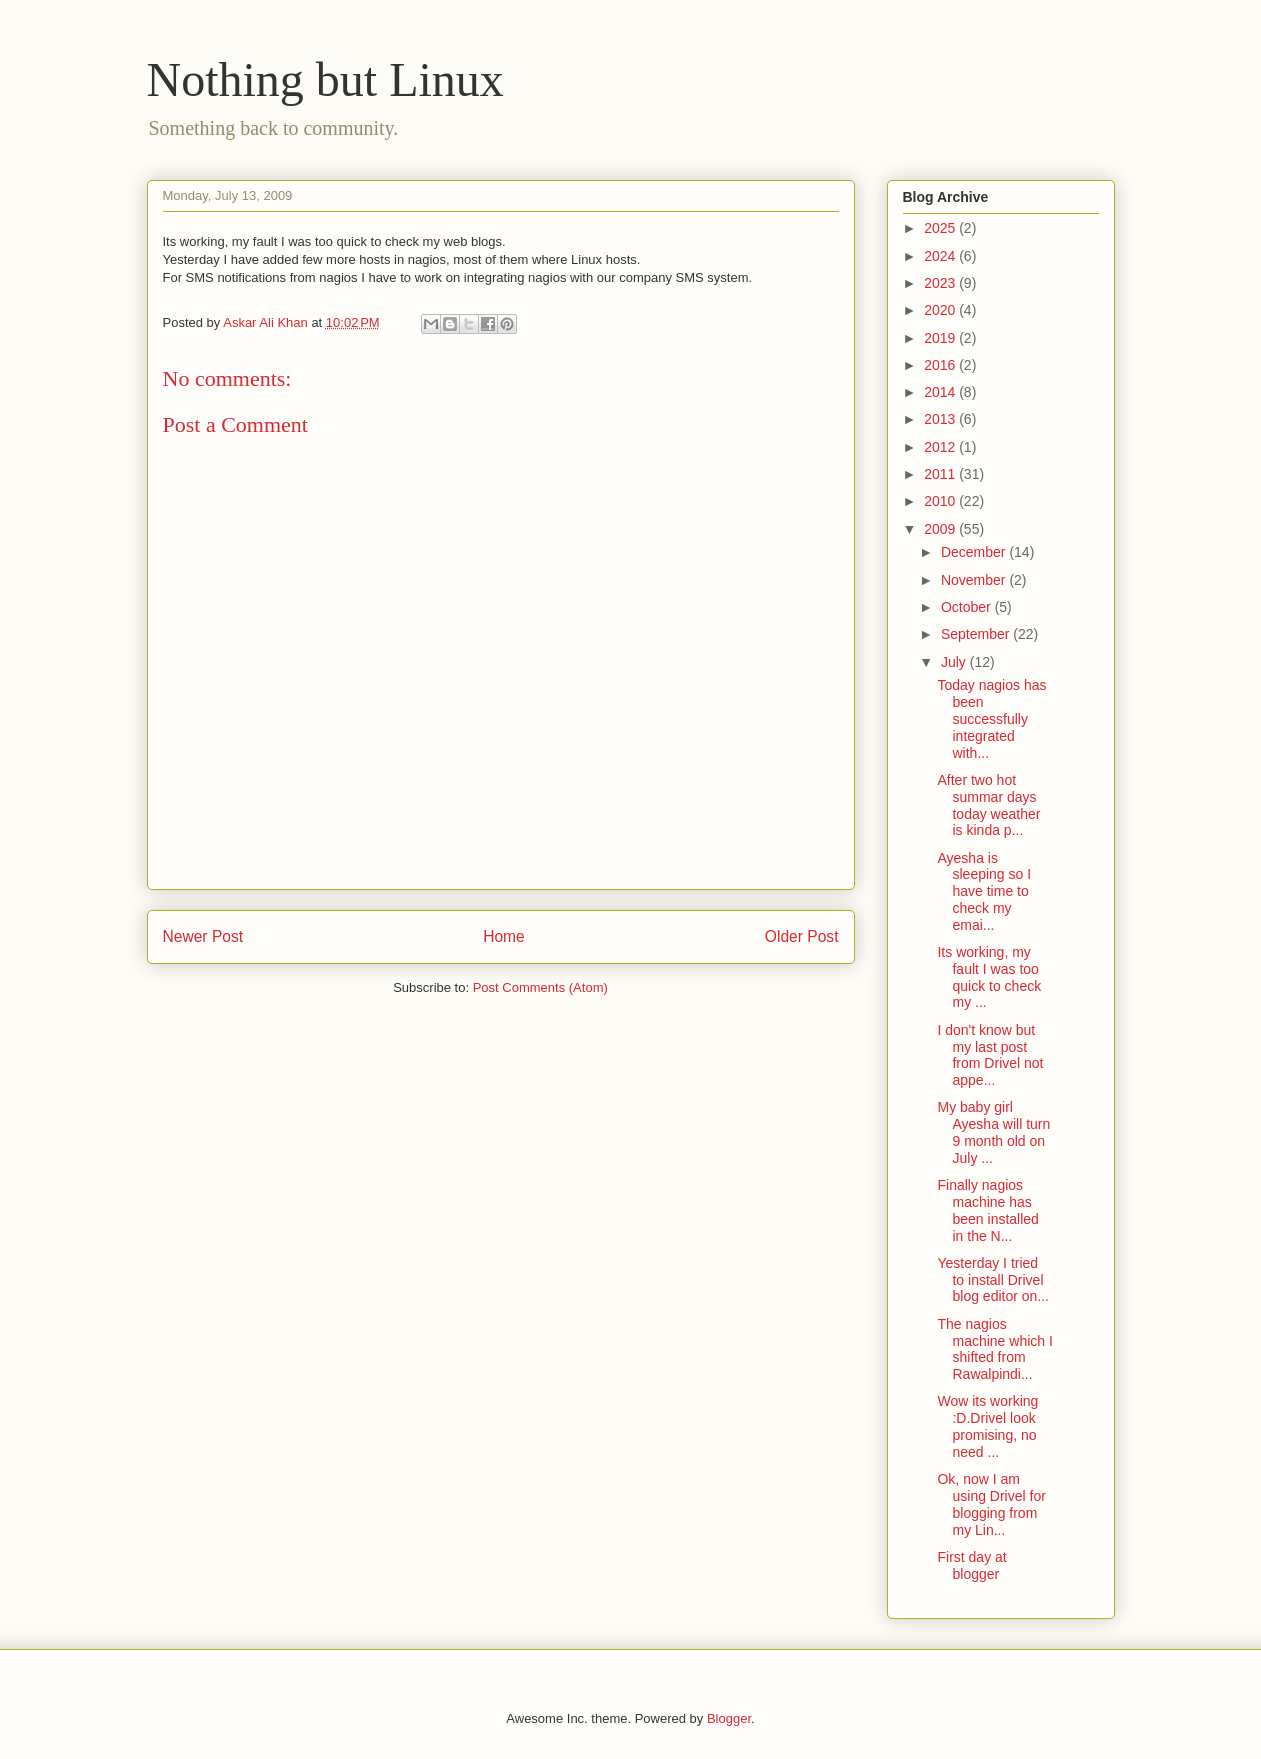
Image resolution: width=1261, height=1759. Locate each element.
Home (504, 936)
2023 (941, 283)
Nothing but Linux (325, 79)
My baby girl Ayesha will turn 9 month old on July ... (993, 1132)
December (975, 552)
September (977, 634)
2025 (941, 228)
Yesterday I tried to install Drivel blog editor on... (993, 1280)
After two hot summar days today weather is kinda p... (988, 805)
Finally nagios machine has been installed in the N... (987, 1210)
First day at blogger (971, 1565)
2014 (941, 392)
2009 (941, 529)
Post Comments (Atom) (540, 987)
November (975, 580)
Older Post (802, 936)
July (955, 662)
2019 (941, 338)
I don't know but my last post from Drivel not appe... (990, 1055)
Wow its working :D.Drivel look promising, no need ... (987, 1426)
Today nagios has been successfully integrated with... (991, 718)
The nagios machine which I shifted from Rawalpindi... (994, 1349)
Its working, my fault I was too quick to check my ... (989, 977)
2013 (941, 419)
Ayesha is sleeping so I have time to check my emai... (984, 891)
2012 (941, 447)
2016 (941, 365)
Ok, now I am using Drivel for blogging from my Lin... (991, 1504)
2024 (941, 256)
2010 (941, 501)
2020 (941, 310)
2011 (941, 474)
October (968, 607)
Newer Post (203, 936)
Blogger (729, 1718)
